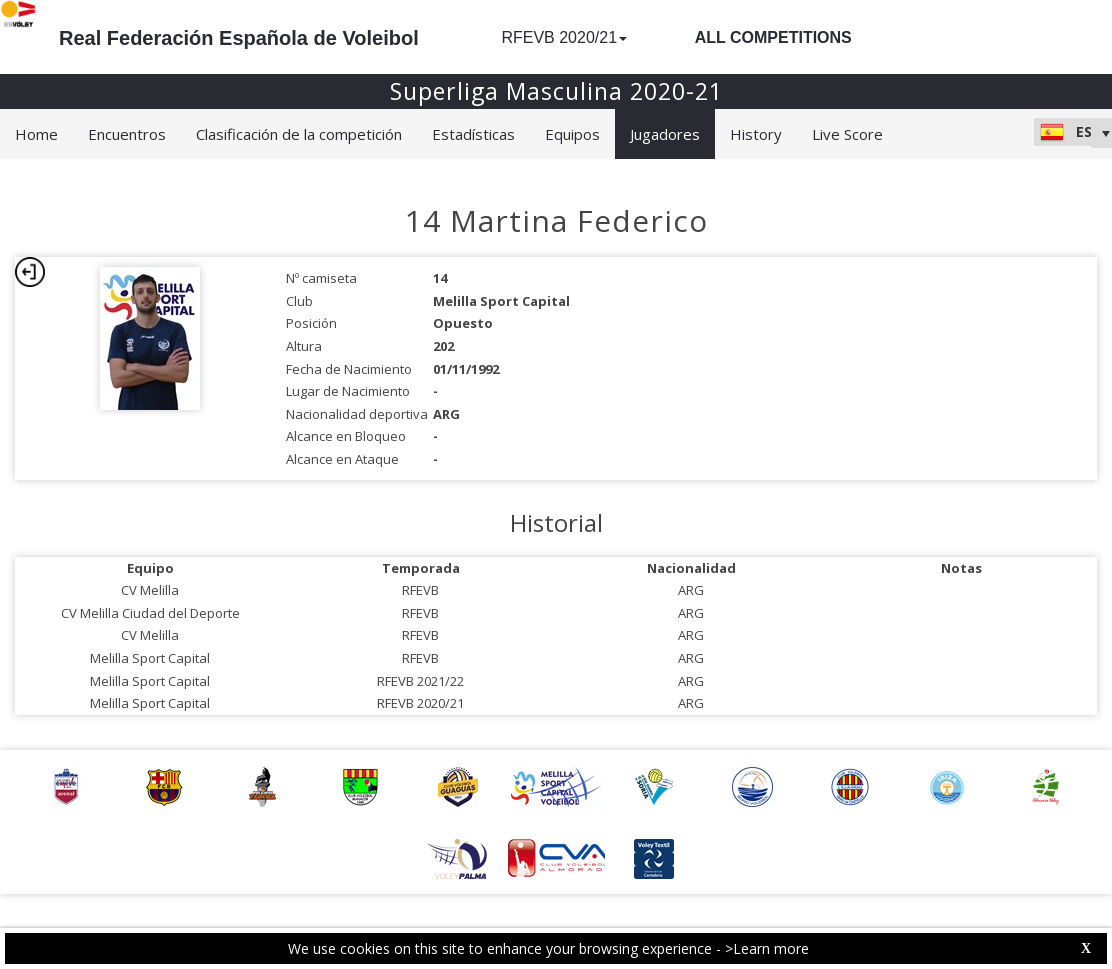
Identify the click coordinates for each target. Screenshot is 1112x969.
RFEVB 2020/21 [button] (564, 37)
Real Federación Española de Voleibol (239, 38)
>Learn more (767, 948)
